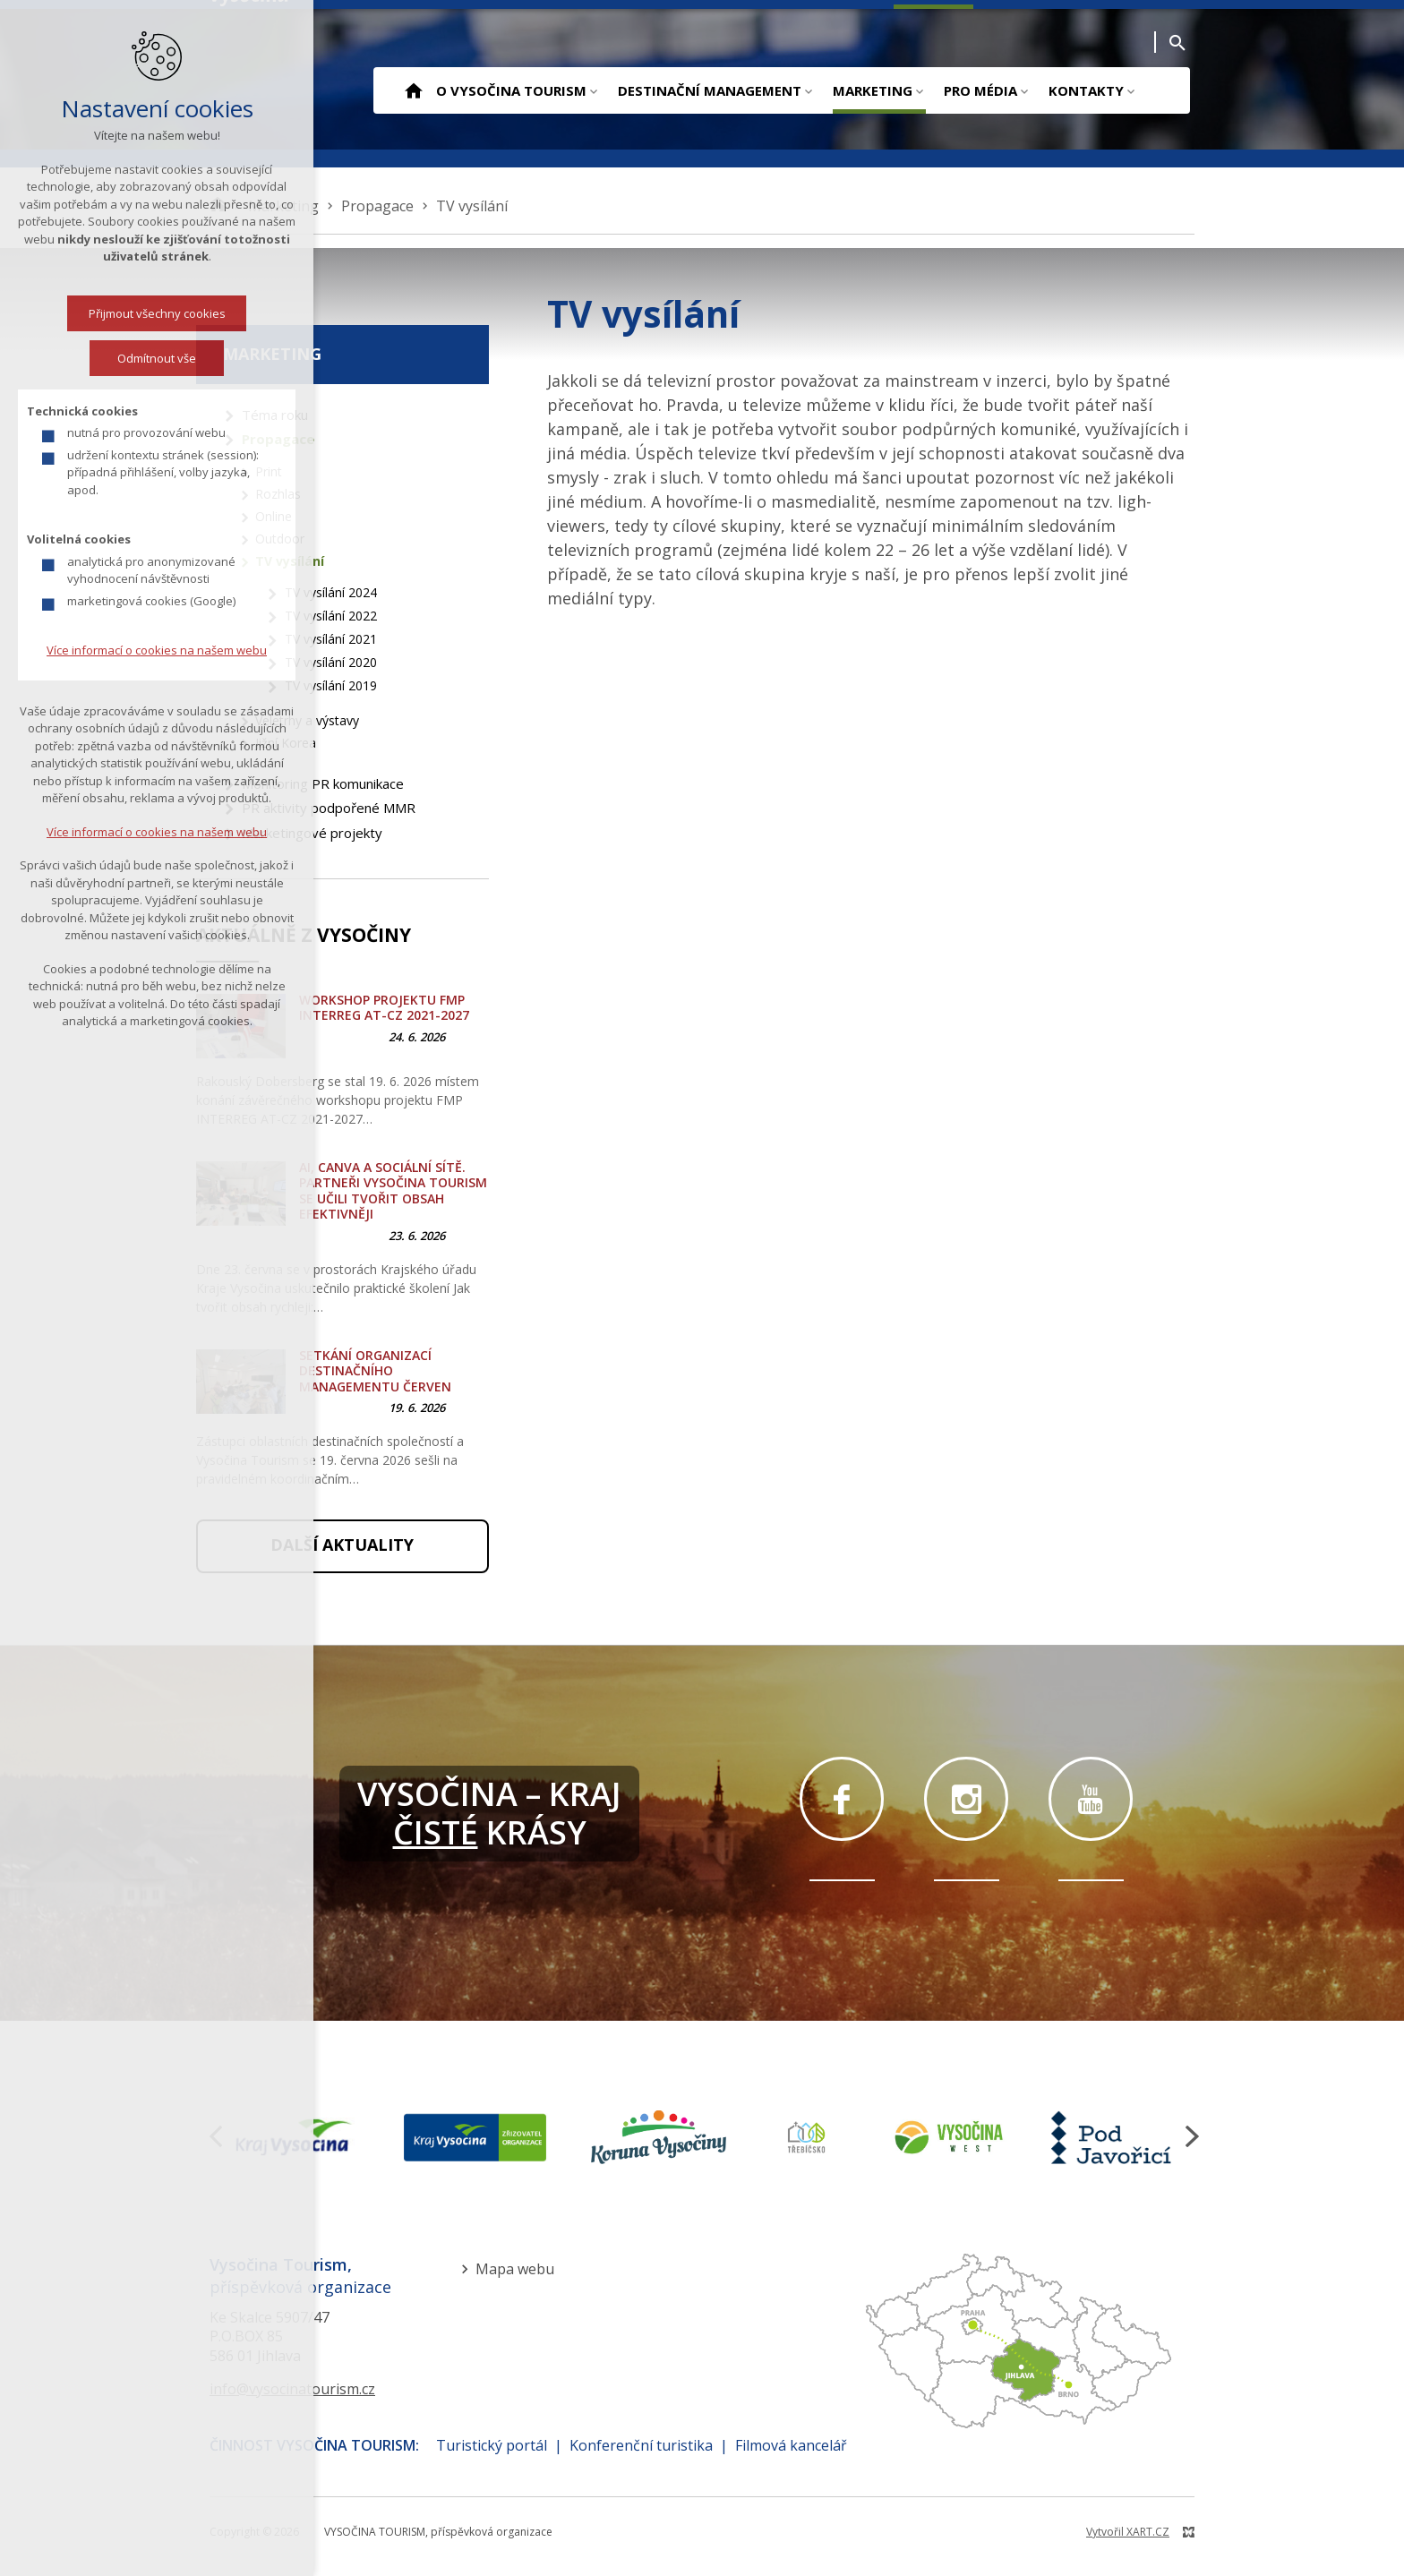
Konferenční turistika (641, 2445)
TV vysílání (289, 560)
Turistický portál (491, 2445)
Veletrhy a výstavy (307, 720)
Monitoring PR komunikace (323, 783)
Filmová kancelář (791, 2445)
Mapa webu (514, 2269)
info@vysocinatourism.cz (292, 2389)
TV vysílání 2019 (331, 685)
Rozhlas (278, 493)
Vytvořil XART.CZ (1127, 2531)
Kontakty (1086, 90)
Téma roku (275, 415)
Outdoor (279, 538)
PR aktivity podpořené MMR (328, 808)
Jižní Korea (285, 742)
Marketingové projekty (312, 833)
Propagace (278, 439)
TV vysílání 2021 (331, 638)
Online (273, 516)
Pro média (980, 90)
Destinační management (709, 90)
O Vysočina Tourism (511, 90)
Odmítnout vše (87, 358)
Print (268, 471)
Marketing (872, 90)
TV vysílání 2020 (331, 662)
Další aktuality (342, 1544)
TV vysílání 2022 (331, 615)
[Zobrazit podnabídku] (593, 90)
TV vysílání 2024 (331, 592)
